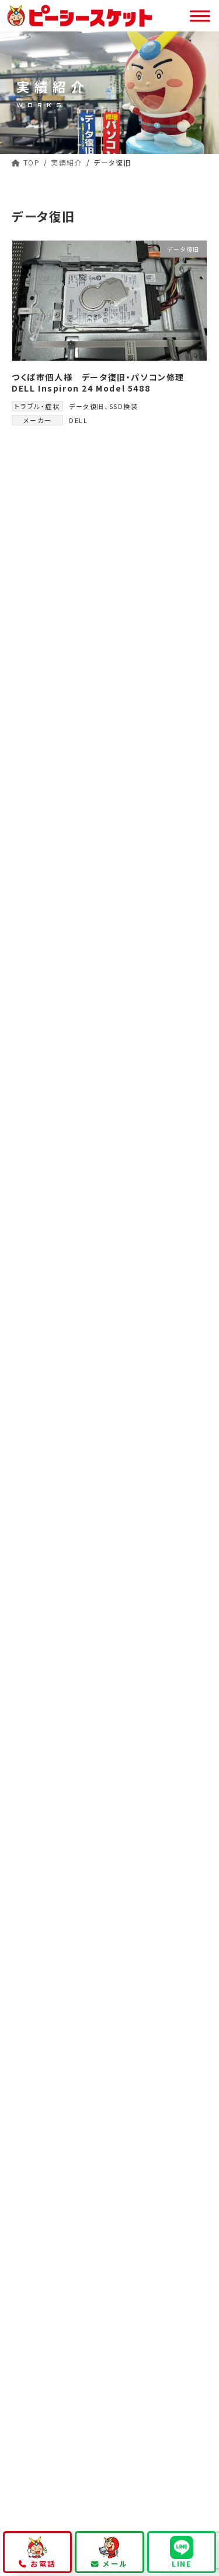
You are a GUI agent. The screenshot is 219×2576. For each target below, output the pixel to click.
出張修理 (48, 2194)
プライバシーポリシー (62, 2427)
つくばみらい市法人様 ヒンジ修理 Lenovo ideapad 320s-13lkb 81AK (133, 1115)
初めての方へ (42, 2133)
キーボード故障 (50, 524)
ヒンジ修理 (42, 642)
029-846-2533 (109, 1537)
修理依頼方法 (50, 2153)
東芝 (29, 730)
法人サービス (42, 2295)
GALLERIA (43, 754)
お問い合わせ (42, 2407)
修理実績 (34, 2346)
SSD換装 (123, 406)
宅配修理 (48, 2214)
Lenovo (37, 825)
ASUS (32, 778)
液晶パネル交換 (51, 547)
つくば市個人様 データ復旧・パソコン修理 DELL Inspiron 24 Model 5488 (103, 382)
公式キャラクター (55, 2235)
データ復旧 (87, 406)
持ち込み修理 (56, 2174)
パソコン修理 (48, 2275)
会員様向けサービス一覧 (64, 2321)
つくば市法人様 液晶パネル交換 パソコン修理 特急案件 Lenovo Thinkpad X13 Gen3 (139, 1048)
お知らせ (34, 2386)
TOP (27, 2113)
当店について (42, 2366)
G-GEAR (38, 802)
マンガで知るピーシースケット (165, 2158)
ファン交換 (40, 571)
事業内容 (34, 2255)
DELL (78, 420)
